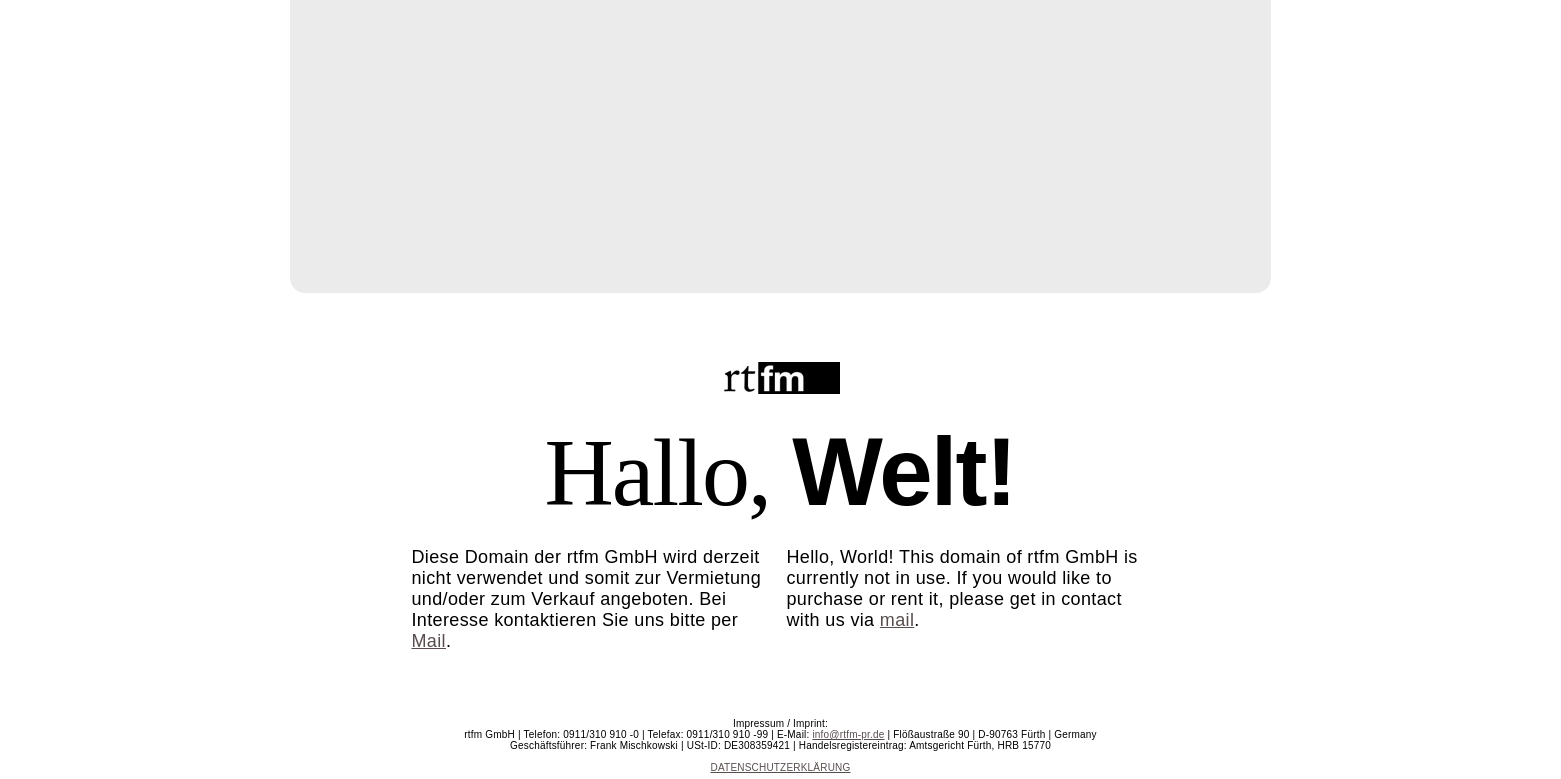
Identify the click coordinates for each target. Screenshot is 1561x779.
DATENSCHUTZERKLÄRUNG (781, 767)
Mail (429, 641)
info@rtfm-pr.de (848, 734)
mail (897, 620)
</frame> (781, 144)
